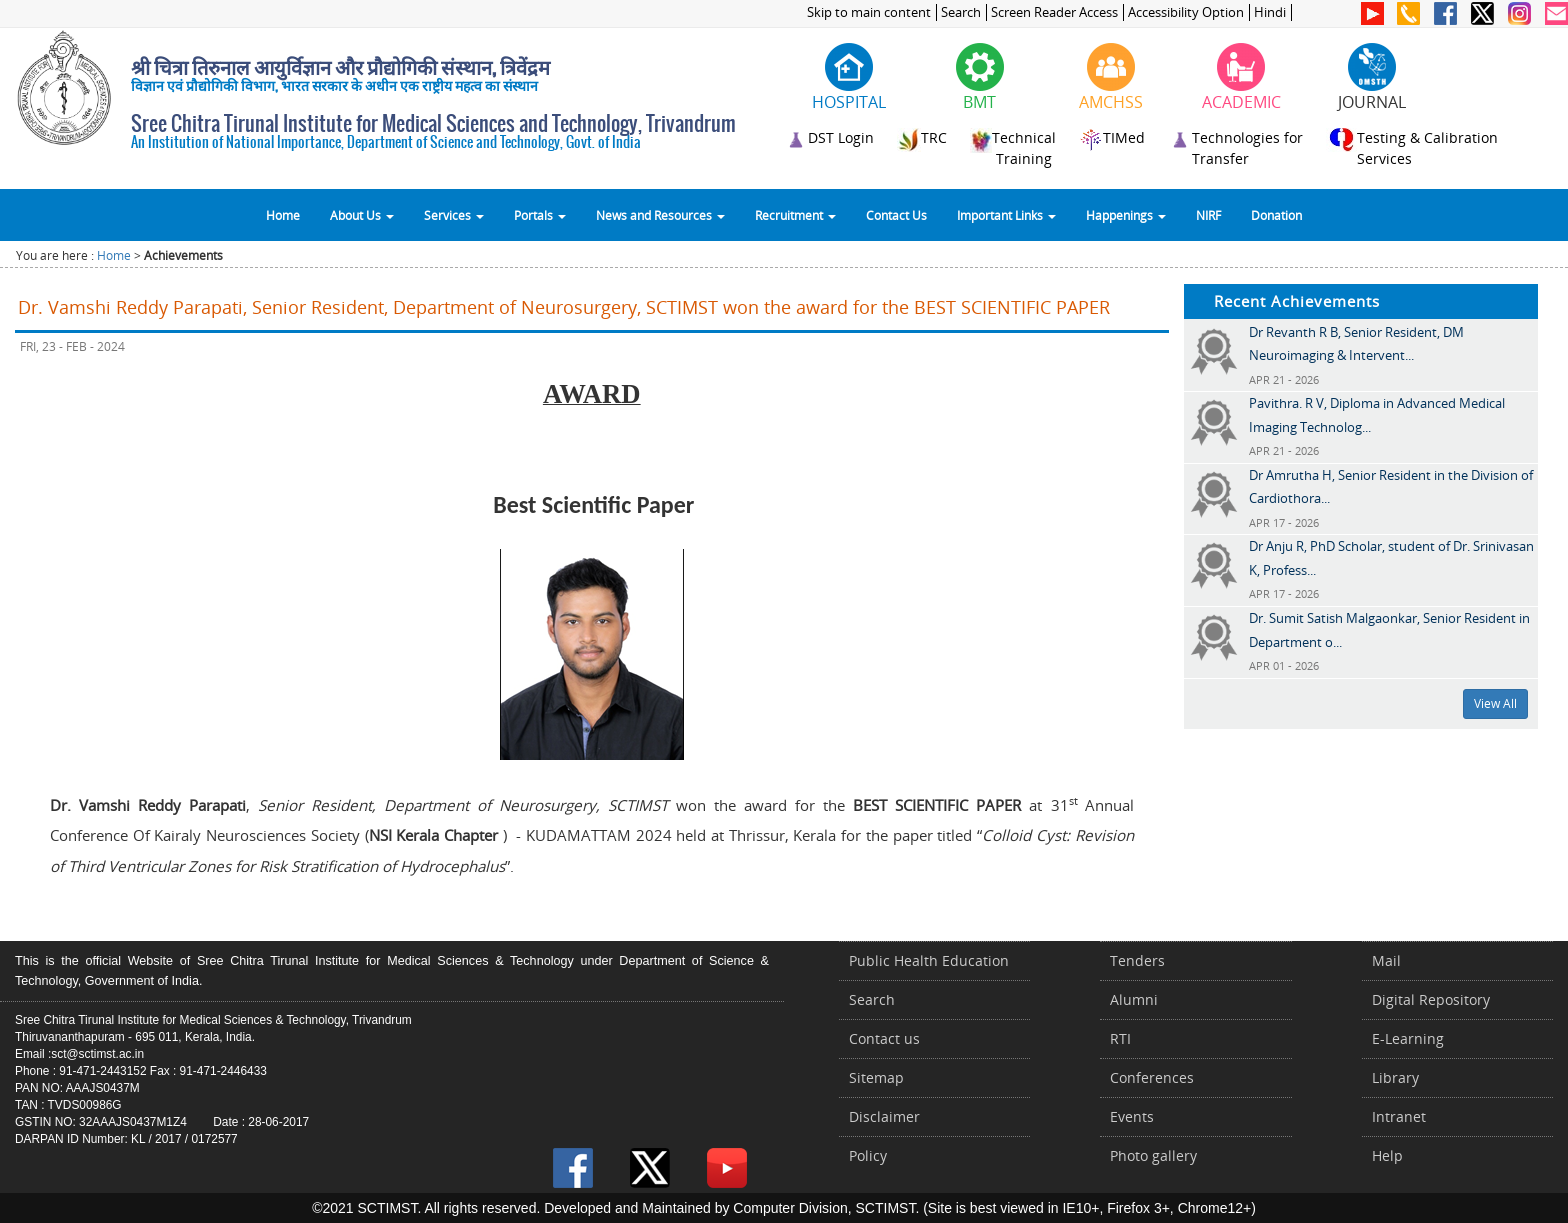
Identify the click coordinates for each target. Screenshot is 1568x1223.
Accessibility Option (1186, 12)
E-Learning (1408, 1038)
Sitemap (876, 1077)
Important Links (1006, 215)
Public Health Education (929, 960)
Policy (868, 1155)
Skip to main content (869, 12)
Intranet (1399, 1116)
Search (961, 12)
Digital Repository (1431, 999)
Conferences (1152, 1077)
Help (1387, 1155)
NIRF (1208, 215)
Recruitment (795, 215)
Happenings (1126, 215)
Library (1395, 1077)
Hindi (1270, 12)
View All (1495, 703)
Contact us (884, 1038)
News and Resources (660, 215)
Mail (1386, 960)
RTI (1120, 1038)
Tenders (1137, 960)
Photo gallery (1153, 1155)
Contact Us (896, 215)
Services (454, 215)
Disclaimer (884, 1116)
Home (283, 215)
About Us (362, 215)
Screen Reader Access (1054, 12)
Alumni (1134, 999)
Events (1132, 1116)
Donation (1276, 215)
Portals (540, 215)
